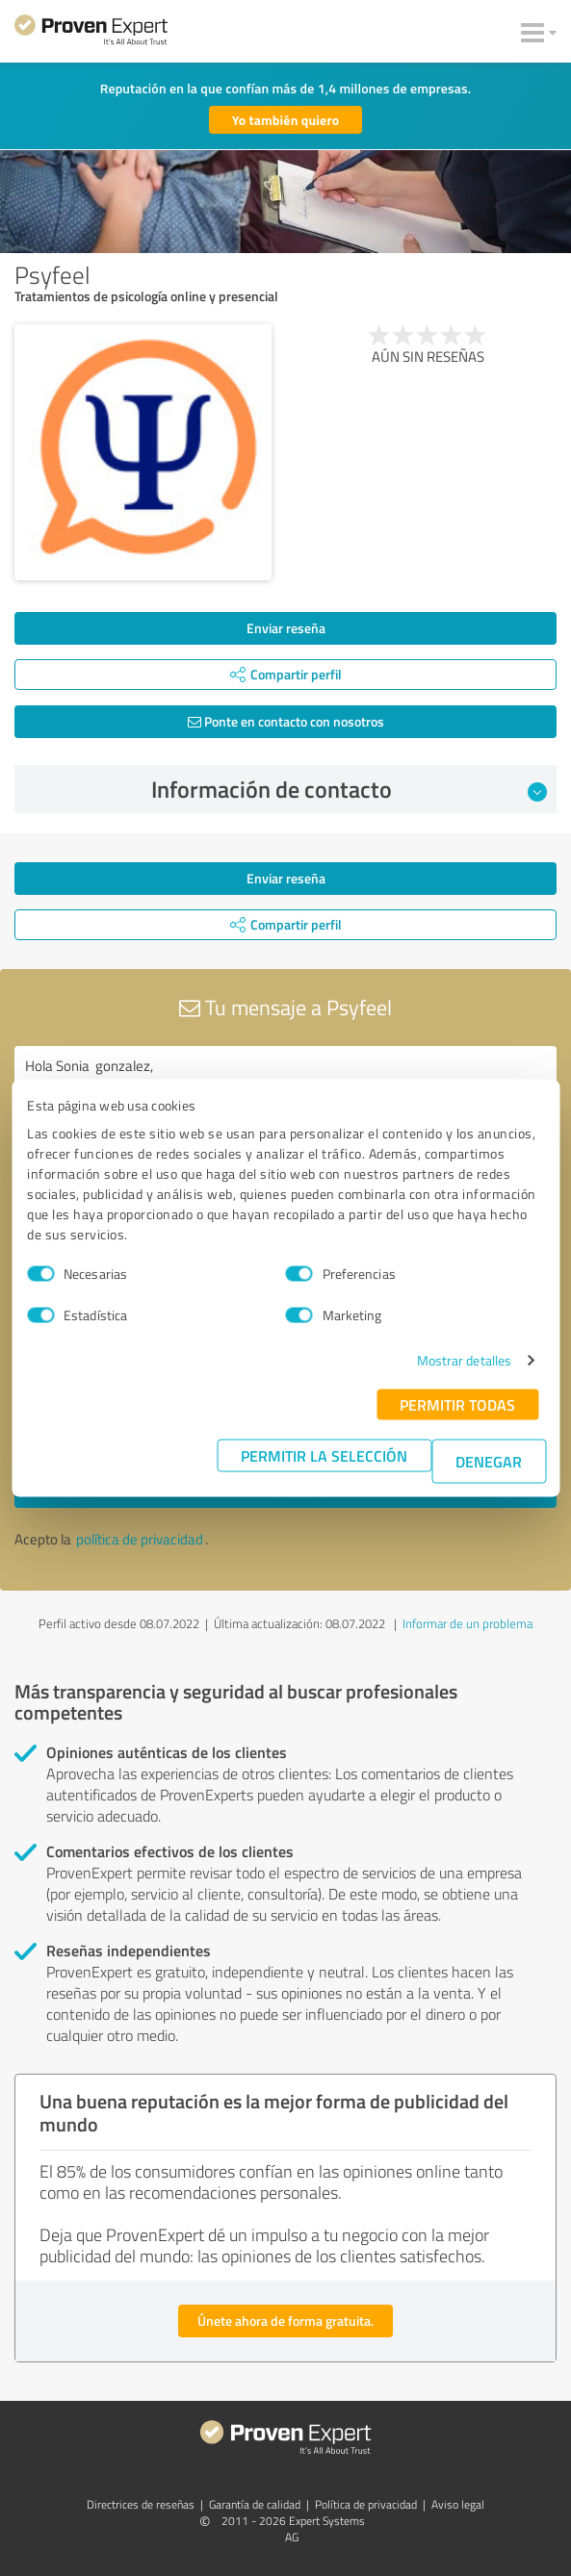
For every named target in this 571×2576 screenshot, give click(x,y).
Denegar (488, 1461)
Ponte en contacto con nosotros (286, 721)
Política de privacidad (366, 2504)
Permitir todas (457, 1404)
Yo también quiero (286, 120)
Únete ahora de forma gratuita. (285, 2320)
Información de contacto (349, 789)
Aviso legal (457, 2504)
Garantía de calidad (254, 2504)
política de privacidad (139, 1539)
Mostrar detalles (464, 1360)
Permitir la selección (324, 1455)
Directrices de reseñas (141, 2504)
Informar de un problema (467, 1623)
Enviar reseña (286, 628)
